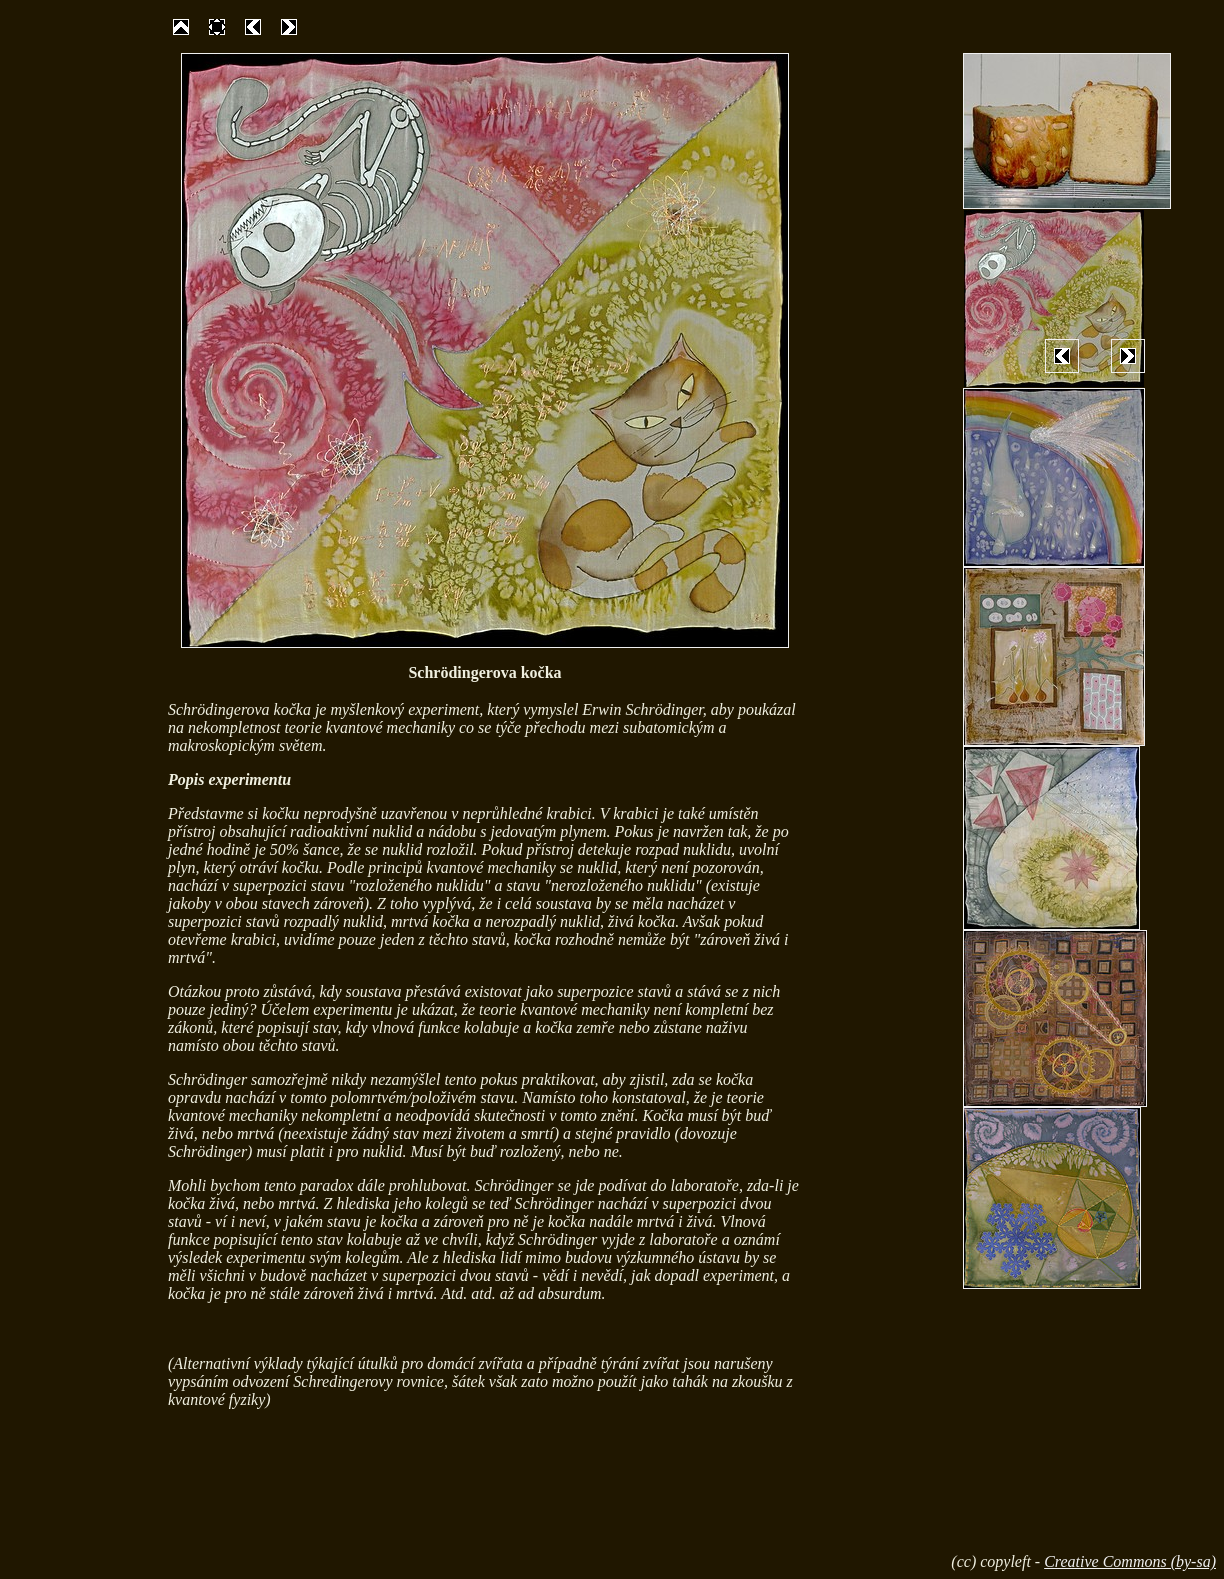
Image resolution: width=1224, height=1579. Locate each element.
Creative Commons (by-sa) (1130, 1561)
